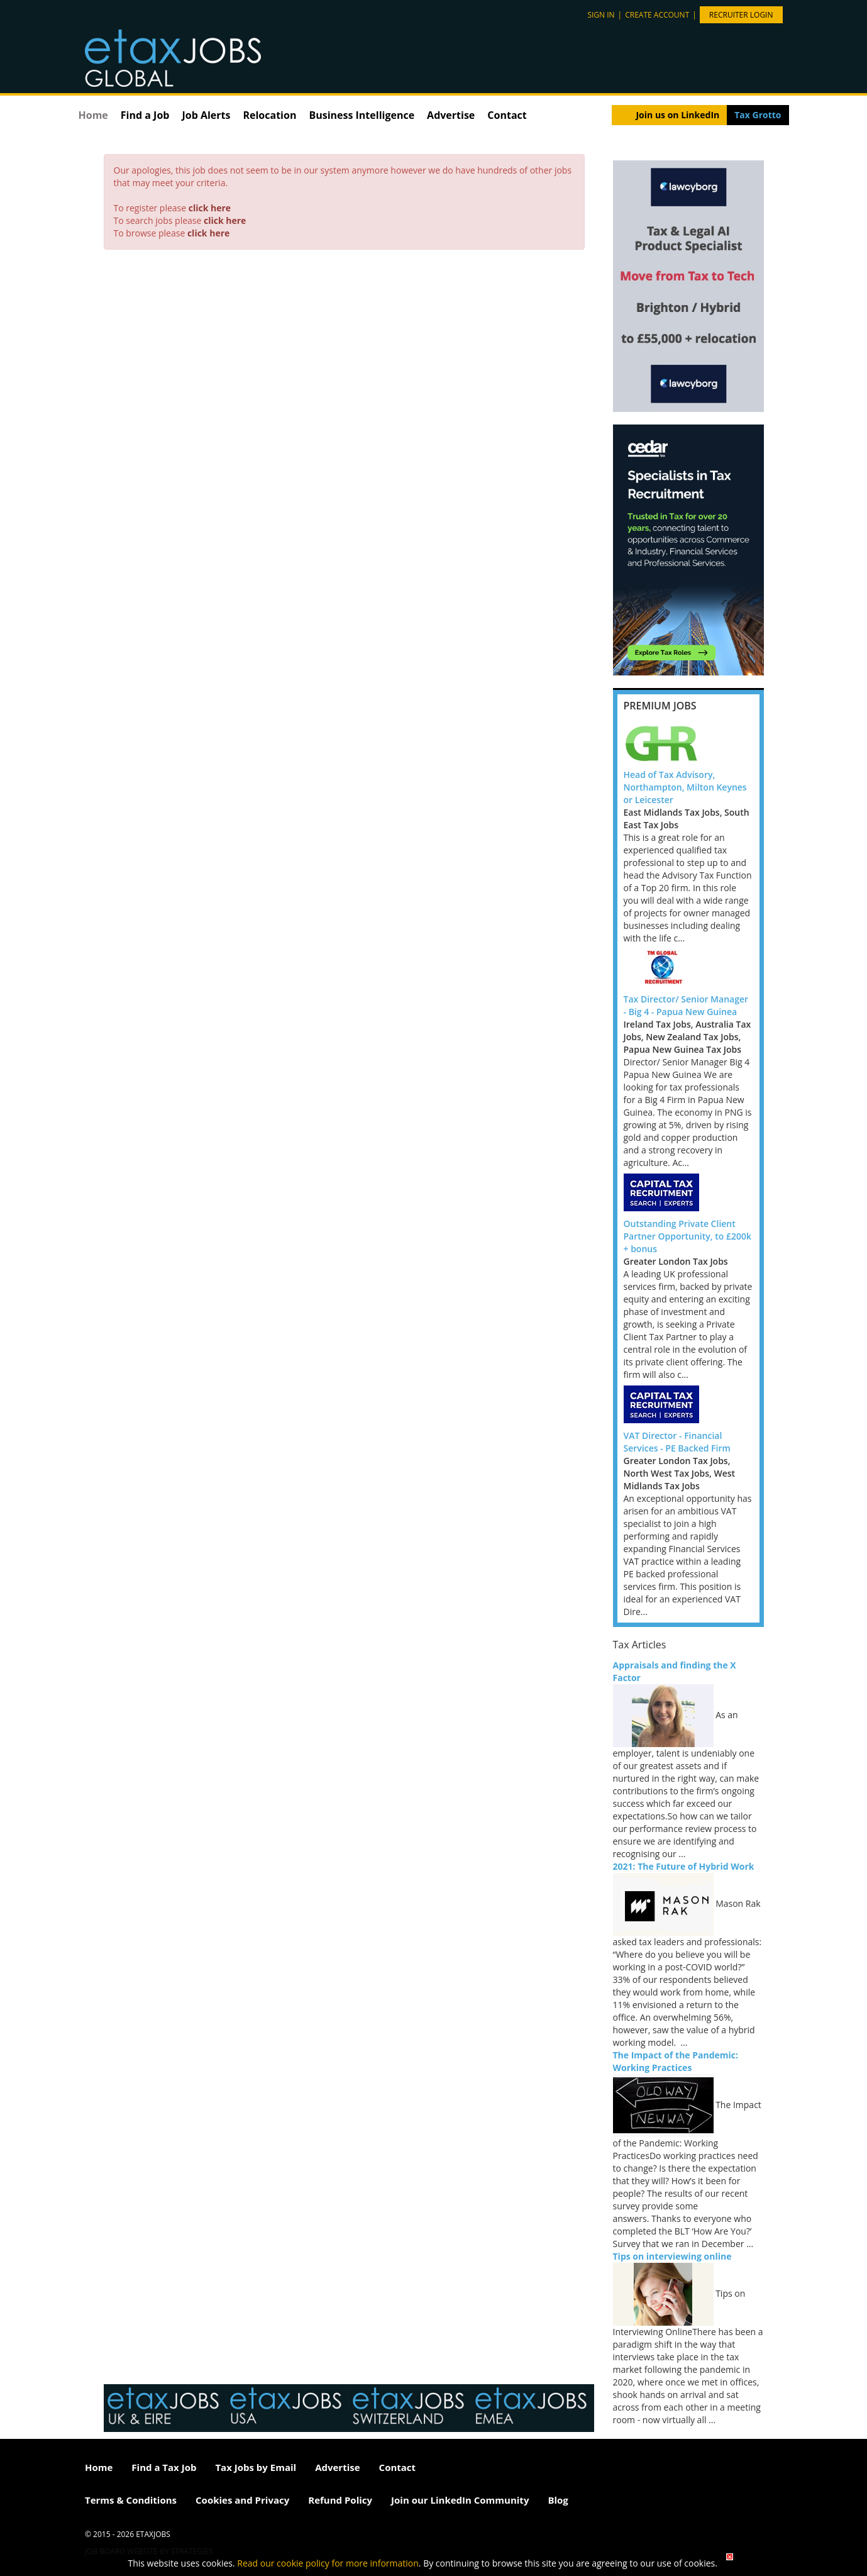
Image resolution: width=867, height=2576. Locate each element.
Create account (657, 14)
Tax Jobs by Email (255, 2467)
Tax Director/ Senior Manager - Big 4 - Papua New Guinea (686, 1005)
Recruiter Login (741, 14)
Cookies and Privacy (242, 2500)
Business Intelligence (361, 115)
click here (210, 208)
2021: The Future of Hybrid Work (683, 1866)
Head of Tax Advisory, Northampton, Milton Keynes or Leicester (685, 787)
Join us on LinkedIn (677, 115)
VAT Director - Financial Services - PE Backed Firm (677, 1442)
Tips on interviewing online (672, 2256)
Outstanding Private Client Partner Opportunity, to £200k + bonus (687, 1236)
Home (93, 115)
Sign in (600, 14)
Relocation (269, 115)
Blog (558, 2500)
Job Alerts (206, 115)
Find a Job (145, 115)
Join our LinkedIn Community (460, 2500)
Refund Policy (340, 2500)
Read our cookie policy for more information (328, 2563)
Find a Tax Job (163, 2467)
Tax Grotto (757, 115)
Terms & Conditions (131, 2500)
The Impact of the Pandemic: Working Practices (676, 2061)
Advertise (451, 115)
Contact (506, 115)
